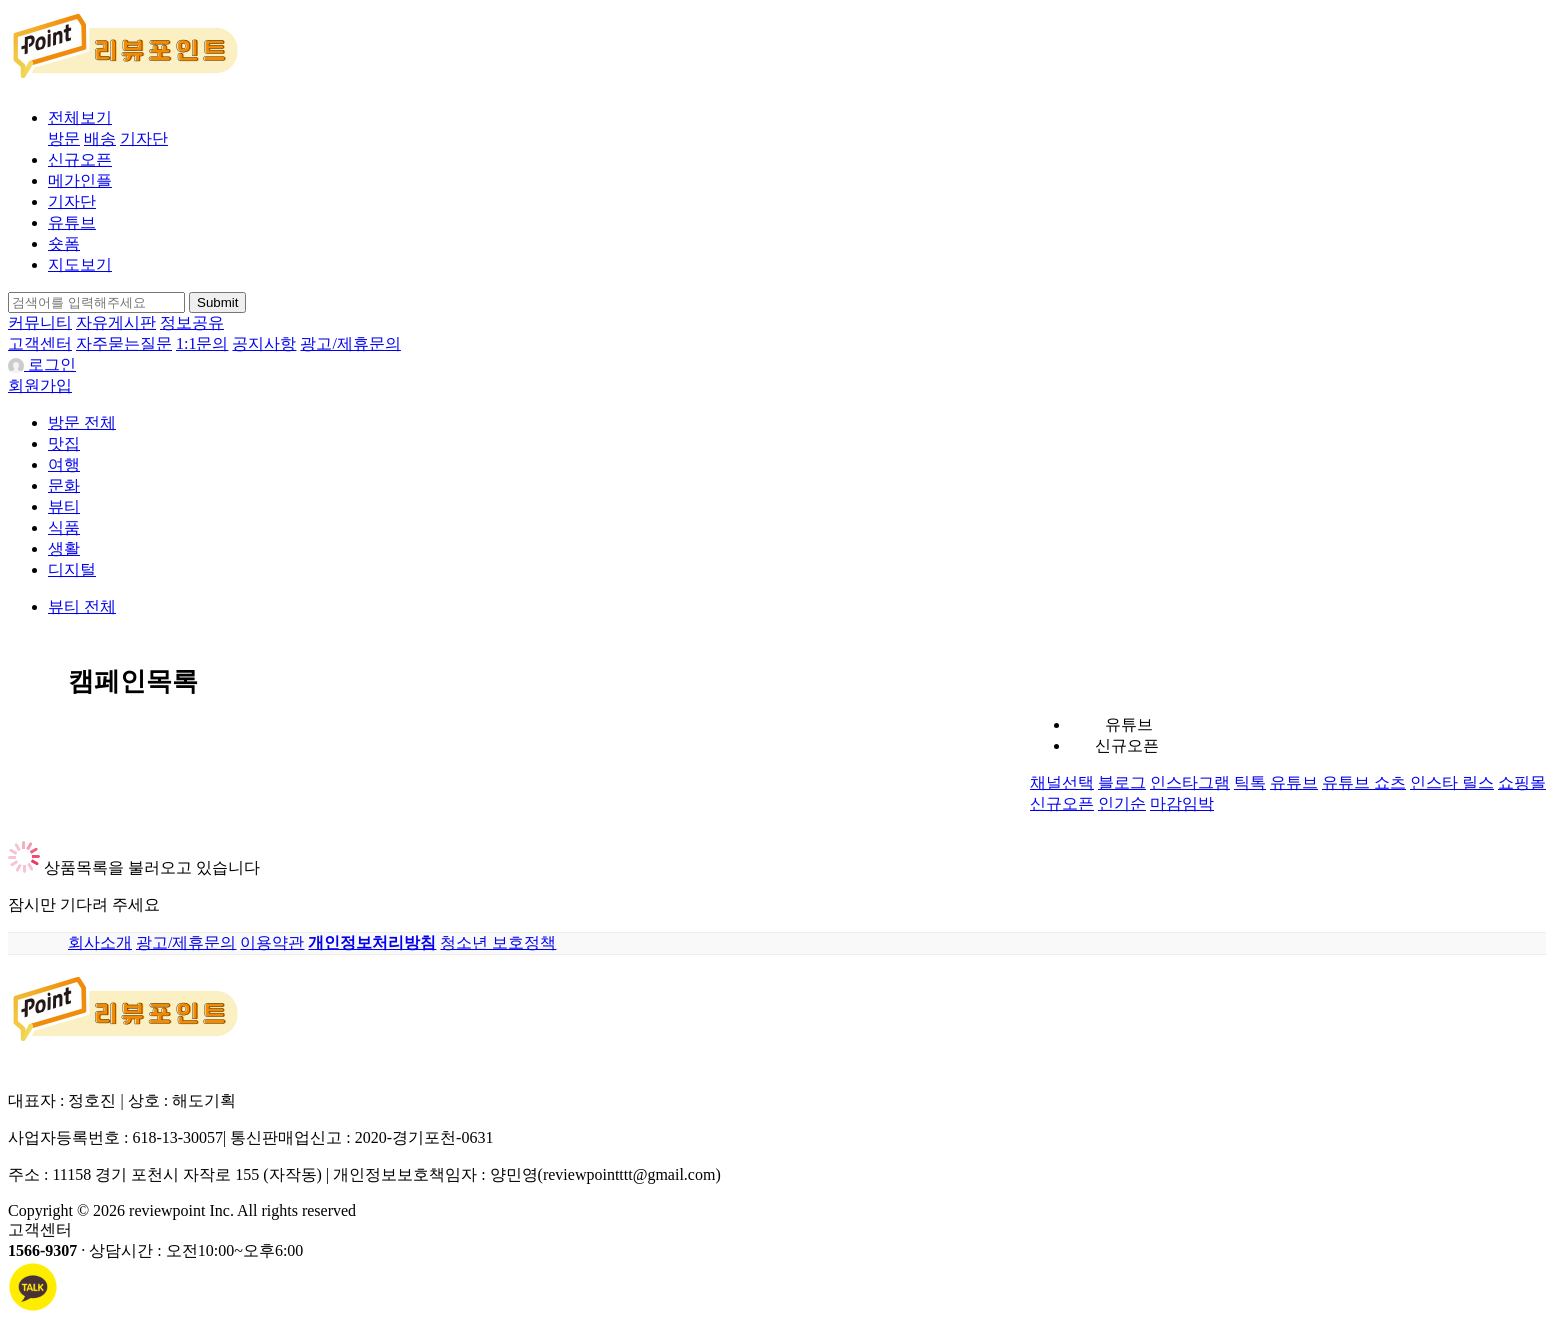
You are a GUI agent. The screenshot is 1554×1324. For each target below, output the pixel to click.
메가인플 (80, 180)
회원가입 (40, 385)
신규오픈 (80, 159)
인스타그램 (1190, 782)
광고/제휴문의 (350, 343)
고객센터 (40, 343)
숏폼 (64, 243)
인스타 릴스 (1452, 782)
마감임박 (1182, 803)
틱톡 (1250, 782)
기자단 (144, 138)
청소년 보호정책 (498, 942)
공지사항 (264, 343)
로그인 (42, 364)
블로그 (1122, 782)
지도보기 (80, 264)
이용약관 (272, 942)
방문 (64, 138)
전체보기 (80, 117)
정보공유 (192, 322)
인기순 (1122, 803)
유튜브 (72, 222)
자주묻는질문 (124, 343)
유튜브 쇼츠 (1364, 782)
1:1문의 (202, 343)
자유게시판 (116, 322)
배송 (100, 138)
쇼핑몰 (1522, 782)
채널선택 (1062, 782)
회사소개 (100, 942)
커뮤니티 (40, 322)
